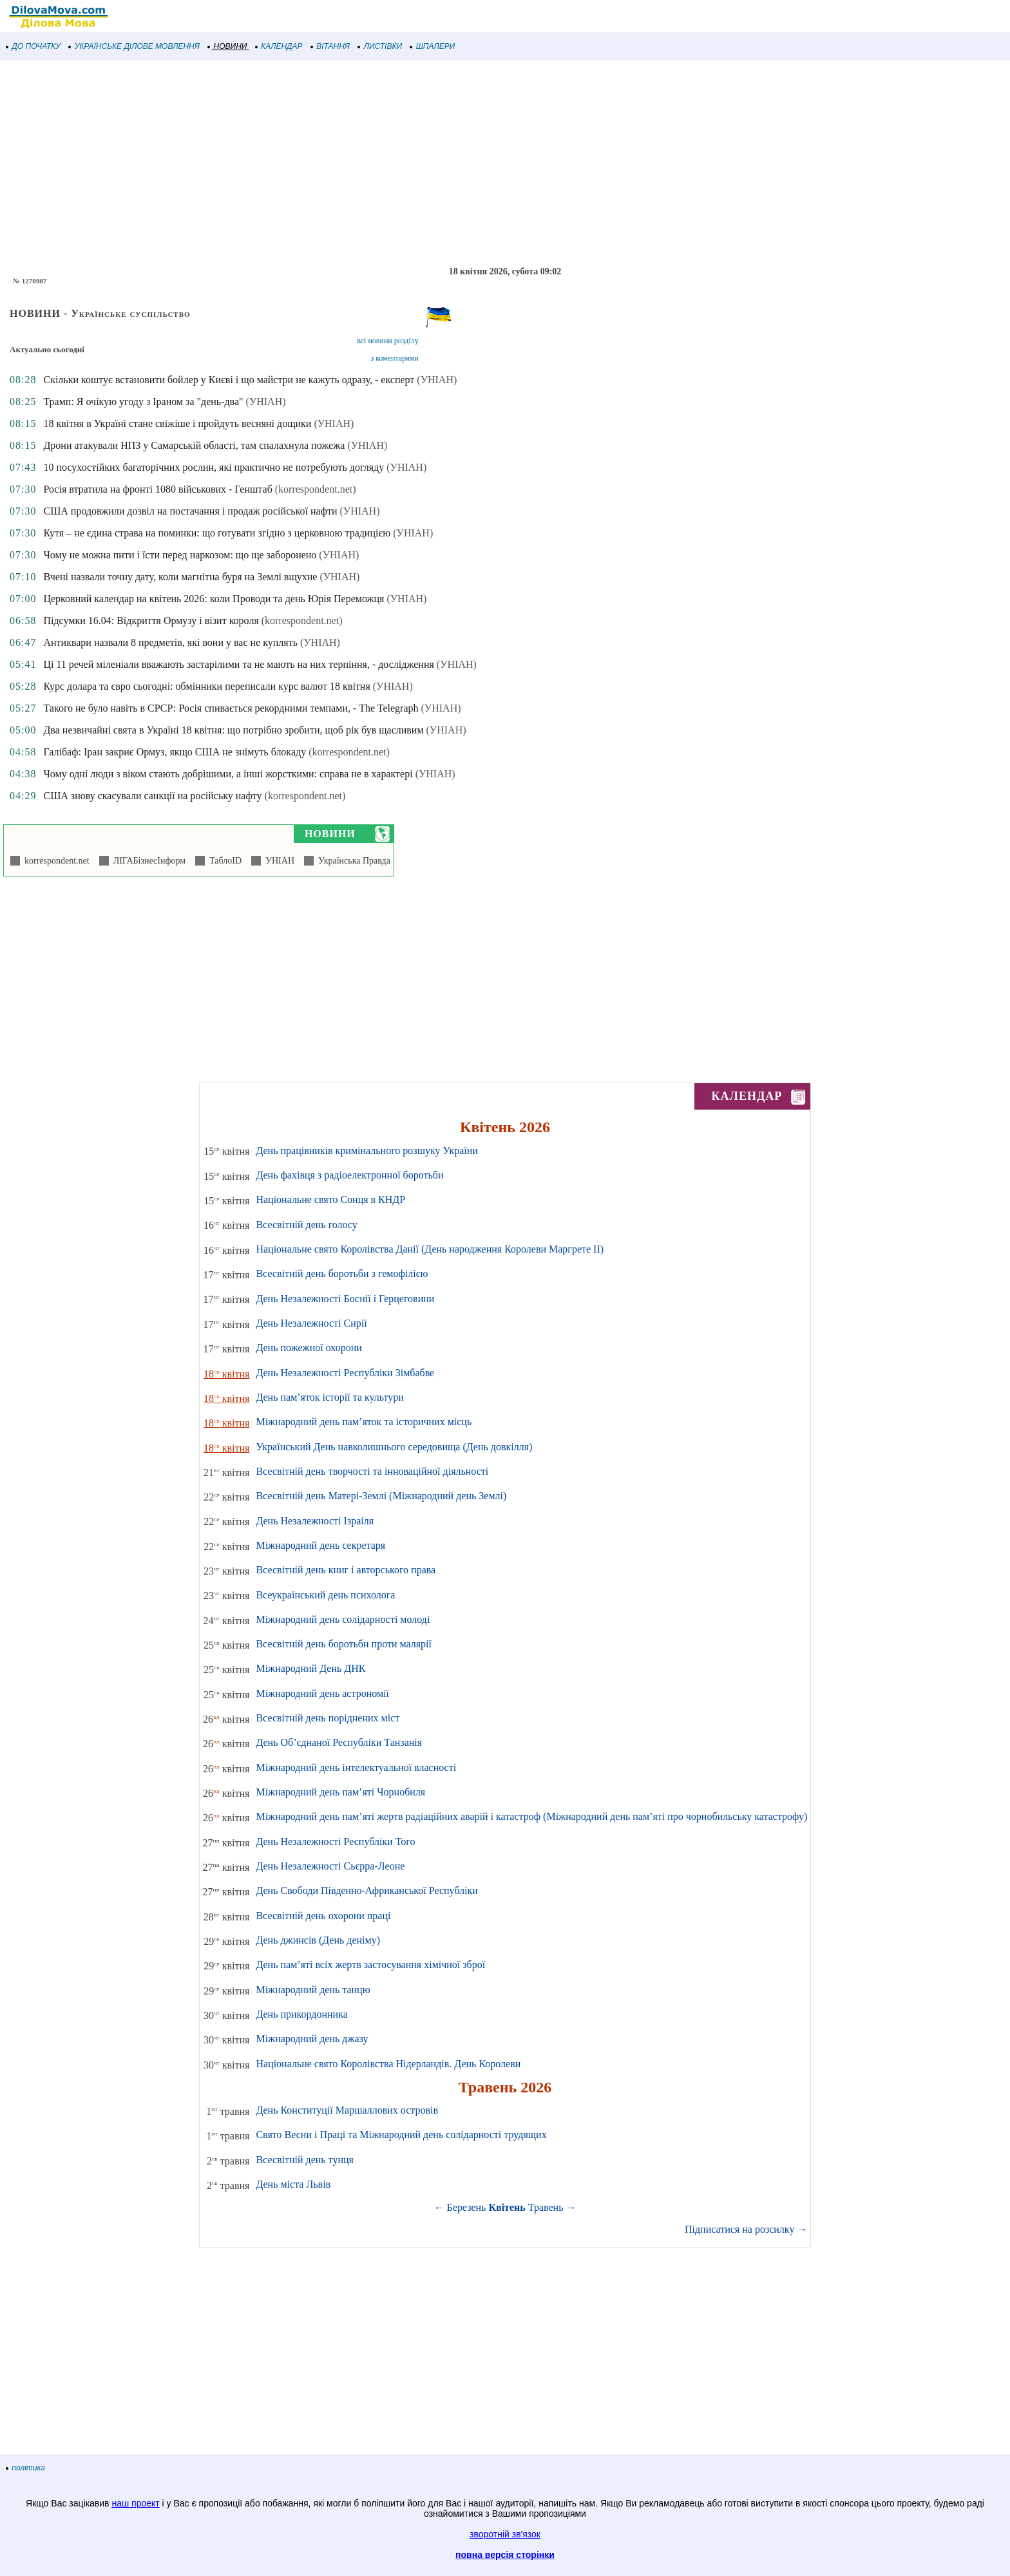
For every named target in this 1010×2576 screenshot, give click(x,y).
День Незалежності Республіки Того (335, 1841)
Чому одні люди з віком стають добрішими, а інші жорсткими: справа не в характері (227, 773)
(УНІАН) (437, 379)
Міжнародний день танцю (313, 1989)
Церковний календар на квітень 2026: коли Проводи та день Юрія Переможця (213, 598)
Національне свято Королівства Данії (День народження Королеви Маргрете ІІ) (430, 1249)
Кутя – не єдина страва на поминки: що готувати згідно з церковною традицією (216, 532)
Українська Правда (352, 861)
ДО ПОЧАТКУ (33, 46)
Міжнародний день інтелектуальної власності (356, 1767)
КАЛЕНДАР (279, 46)
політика (26, 2467)
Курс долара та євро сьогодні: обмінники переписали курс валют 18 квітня (206, 686)
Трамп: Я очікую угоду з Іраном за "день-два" (143, 401)
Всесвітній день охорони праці (323, 1915)
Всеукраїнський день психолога (325, 1594)
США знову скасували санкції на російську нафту (152, 795)
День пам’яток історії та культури (329, 1397)
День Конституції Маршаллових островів (347, 2110)
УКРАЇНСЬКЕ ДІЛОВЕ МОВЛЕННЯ (134, 46)
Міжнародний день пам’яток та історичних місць (364, 1421)
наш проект (135, 2503)
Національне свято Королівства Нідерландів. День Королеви (388, 2063)
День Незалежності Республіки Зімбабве (345, 1372)
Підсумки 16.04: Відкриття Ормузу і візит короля (150, 620)
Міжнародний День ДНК (310, 1668)
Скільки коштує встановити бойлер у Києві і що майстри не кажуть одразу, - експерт (228, 379)
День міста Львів (293, 2184)
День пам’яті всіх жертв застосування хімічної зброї (370, 1964)
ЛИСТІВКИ (380, 46)
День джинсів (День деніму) (318, 1940)
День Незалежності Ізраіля (315, 1520)
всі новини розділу (388, 340)
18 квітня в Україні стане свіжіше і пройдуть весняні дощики (177, 423)
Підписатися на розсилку (746, 2229)
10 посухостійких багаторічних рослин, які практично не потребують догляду (213, 467)
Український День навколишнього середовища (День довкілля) (394, 1446)
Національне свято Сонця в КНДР (330, 1199)
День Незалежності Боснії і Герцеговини (345, 1298)
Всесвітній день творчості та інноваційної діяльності (372, 1471)
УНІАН (277, 861)
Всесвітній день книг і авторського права (345, 1569)
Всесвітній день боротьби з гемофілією (342, 1273)
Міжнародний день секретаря (320, 1545)
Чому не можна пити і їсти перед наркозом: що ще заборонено (179, 554)
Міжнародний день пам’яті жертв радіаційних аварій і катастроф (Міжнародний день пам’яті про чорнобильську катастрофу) (531, 1816)
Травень (546, 2207)
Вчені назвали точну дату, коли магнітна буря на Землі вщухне (180, 576)
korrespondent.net (55, 861)
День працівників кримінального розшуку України (366, 1150)
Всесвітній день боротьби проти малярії (344, 1643)
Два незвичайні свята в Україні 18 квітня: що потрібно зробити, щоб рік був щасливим (233, 729)
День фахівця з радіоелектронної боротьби (349, 1175)
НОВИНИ (227, 46)
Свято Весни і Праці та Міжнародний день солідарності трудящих (401, 2134)
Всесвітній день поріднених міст (327, 1717)
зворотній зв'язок (505, 2534)
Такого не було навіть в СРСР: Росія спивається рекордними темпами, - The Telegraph (230, 708)
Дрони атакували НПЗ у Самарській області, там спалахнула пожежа (194, 445)
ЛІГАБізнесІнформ (147, 861)
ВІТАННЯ (330, 46)
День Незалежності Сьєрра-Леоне (330, 1866)
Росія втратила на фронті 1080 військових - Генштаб (157, 489)
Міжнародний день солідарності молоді (343, 1619)
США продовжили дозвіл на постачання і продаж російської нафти (190, 511)
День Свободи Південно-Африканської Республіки (366, 1890)
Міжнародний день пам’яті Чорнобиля (340, 1791)
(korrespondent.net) (315, 489)
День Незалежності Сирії (311, 1323)
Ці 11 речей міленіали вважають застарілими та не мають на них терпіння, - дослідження (238, 664)
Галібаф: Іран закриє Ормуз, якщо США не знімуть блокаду (174, 751)
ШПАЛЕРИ (432, 46)
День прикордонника (301, 2014)
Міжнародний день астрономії (322, 1693)
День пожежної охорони (308, 1347)
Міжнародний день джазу (312, 2038)
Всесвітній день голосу (306, 1224)
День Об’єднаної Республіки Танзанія (339, 1742)
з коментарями (394, 358)
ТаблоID (223, 861)
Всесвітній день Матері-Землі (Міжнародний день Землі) (381, 1495)
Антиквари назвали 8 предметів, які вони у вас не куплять (170, 642)
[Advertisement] (386, 163)
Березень (466, 2207)
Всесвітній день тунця (305, 2159)
